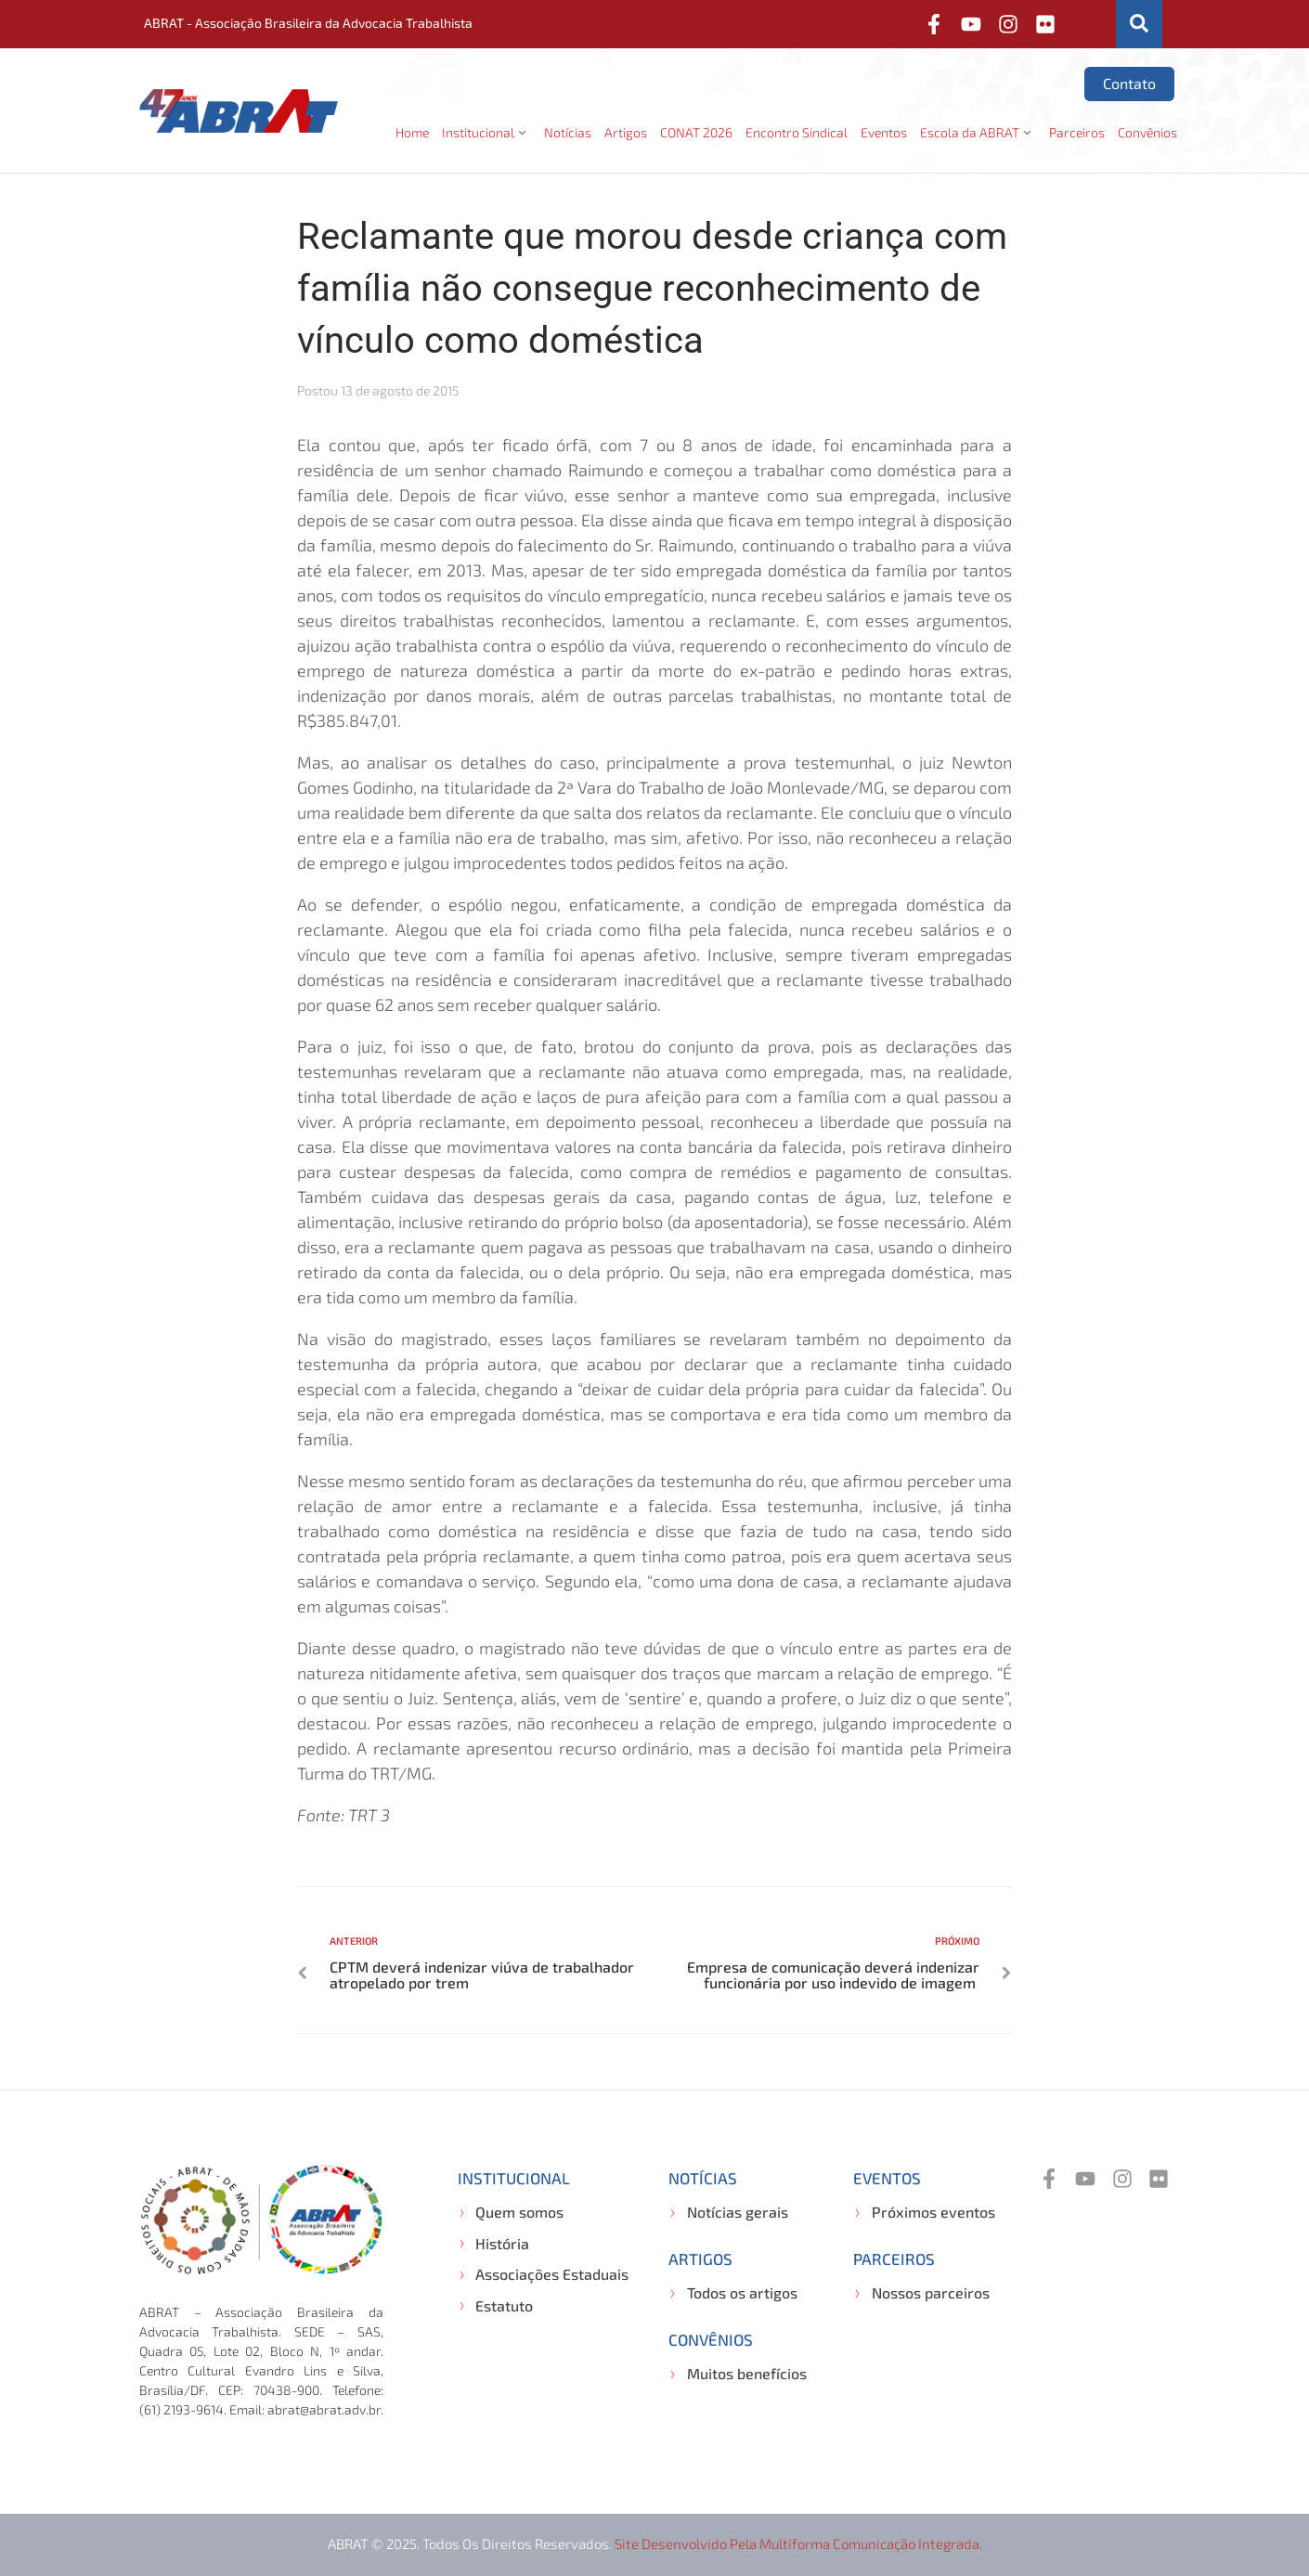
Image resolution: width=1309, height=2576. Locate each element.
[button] (486, 132)
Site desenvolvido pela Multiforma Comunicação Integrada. (798, 2543)
